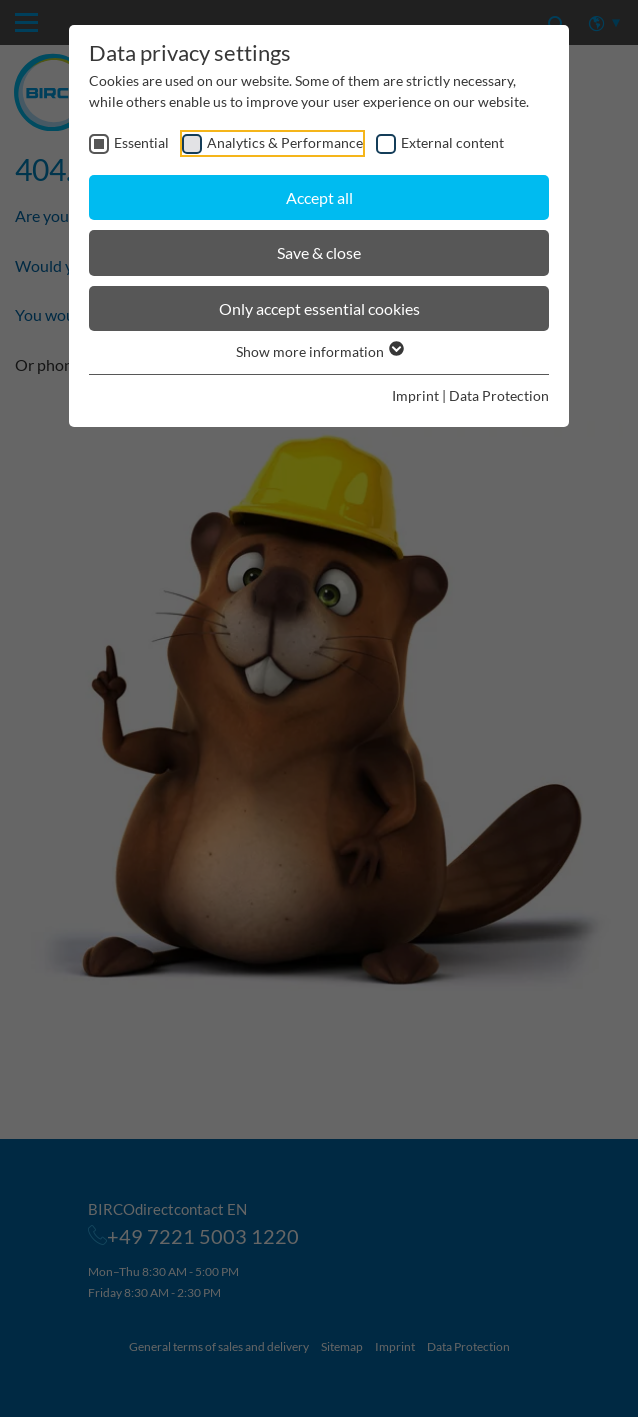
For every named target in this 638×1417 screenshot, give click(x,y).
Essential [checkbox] (141, 142)
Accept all (319, 197)
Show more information (319, 351)
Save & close (319, 252)
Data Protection (499, 395)
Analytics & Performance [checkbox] (285, 142)
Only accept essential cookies (319, 308)
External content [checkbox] (452, 142)
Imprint (415, 395)
